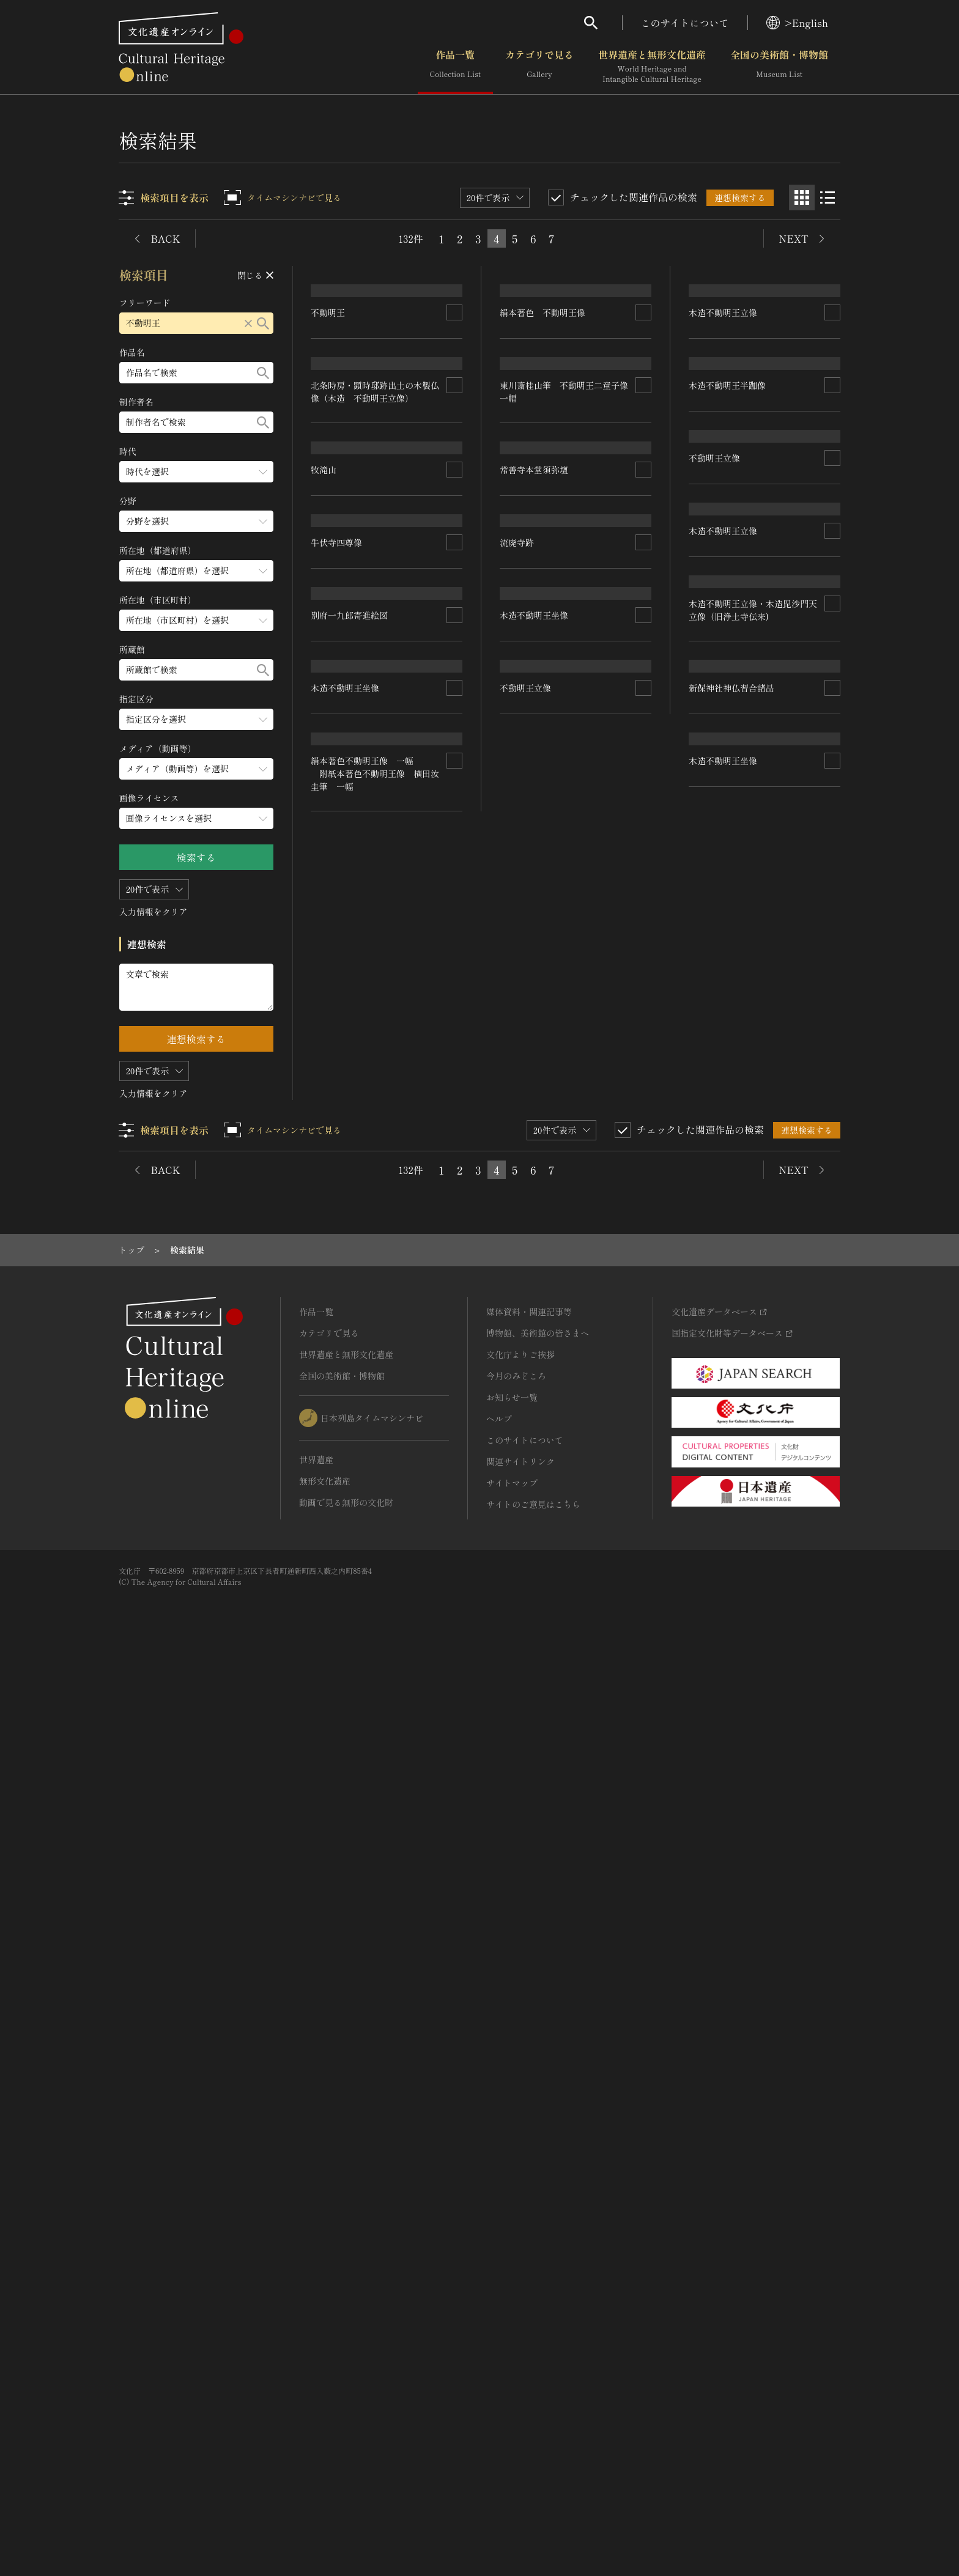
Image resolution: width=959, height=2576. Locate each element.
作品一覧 (455, 66)
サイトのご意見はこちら (533, 2420)
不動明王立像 (526, 1975)
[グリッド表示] (802, 197)
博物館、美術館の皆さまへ (537, 2249)
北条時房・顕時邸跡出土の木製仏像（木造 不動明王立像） (375, 639)
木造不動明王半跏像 (727, 783)
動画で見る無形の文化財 (346, 2418)
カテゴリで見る (539, 66)
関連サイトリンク (520, 2377)
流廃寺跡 (517, 1400)
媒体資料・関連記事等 (529, 2227)
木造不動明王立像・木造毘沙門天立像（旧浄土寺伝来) (753, 1641)
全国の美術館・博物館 (779, 66)
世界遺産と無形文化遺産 (652, 66)
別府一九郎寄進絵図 (349, 1365)
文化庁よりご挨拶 (520, 2270)
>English (797, 22)
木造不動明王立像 (723, 622)
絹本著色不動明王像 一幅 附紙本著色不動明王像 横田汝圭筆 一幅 (375, 1931)
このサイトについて (685, 22)
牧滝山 (324, 904)
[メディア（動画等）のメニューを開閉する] (196, 769)
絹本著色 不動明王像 (543, 602)
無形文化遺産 (324, 2397)
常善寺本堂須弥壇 (534, 1239)
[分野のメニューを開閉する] (196, 521)
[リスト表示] (827, 197)
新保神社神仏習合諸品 (731, 1789)
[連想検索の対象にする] (455, 399)
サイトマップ (512, 2399)
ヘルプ (499, 2334)
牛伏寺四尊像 (337, 1078)
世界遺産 (316, 2375)
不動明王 (328, 399)
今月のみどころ (516, 2292)
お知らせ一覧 (512, 2313)
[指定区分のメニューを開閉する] (196, 719)
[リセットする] (248, 323)
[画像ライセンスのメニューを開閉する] (196, 818)
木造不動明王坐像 (345, 1744)
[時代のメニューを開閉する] (196, 471)
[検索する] (263, 323)
